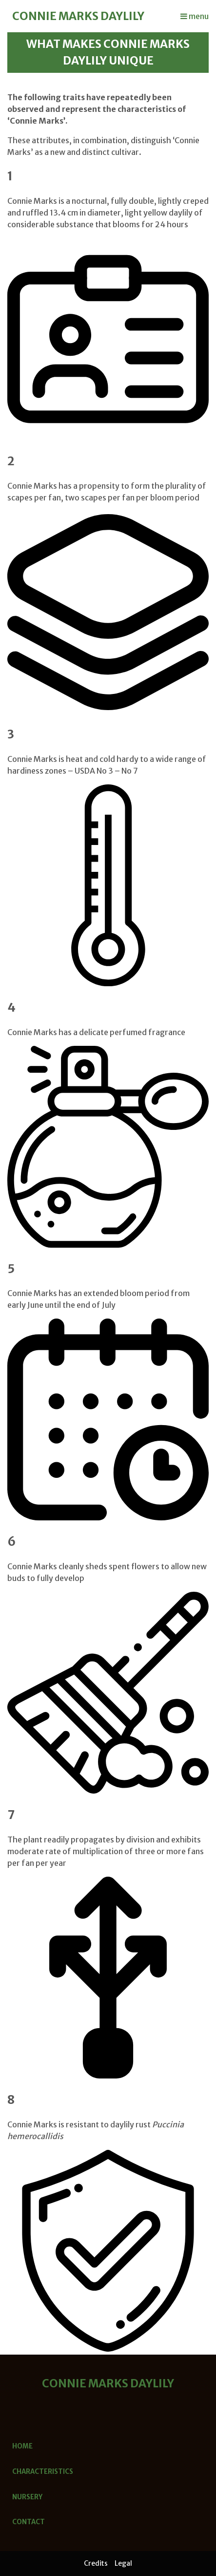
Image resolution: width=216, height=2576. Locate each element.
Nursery (27, 2497)
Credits (96, 2563)
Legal (123, 2563)
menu (194, 16)
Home (22, 2446)
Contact (28, 2522)
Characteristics (42, 2472)
